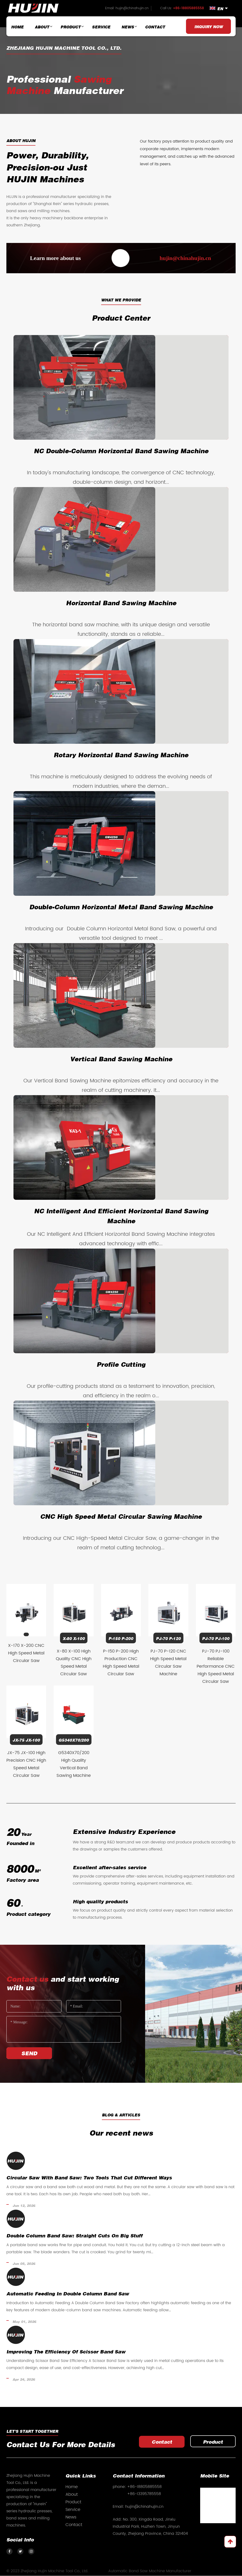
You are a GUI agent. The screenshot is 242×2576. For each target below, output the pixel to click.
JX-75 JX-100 (26, 1740)
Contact (155, 27)
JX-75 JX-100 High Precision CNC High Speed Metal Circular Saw (26, 1764)
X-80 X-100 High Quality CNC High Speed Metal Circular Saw (73, 1662)
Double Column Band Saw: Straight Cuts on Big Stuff (74, 2236)
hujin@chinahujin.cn (185, 258)
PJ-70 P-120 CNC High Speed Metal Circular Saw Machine (168, 1662)
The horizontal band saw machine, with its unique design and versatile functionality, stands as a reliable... (121, 629)
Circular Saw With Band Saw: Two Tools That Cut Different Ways (89, 2178)
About (42, 27)
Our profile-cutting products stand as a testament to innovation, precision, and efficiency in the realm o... (121, 1391)
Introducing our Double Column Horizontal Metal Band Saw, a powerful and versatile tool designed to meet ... (121, 933)
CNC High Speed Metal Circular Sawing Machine (121, 1517)
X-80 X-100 (74, 1639)
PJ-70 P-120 (168, 1639)
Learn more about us (55, 258)
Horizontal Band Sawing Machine (121, 603)
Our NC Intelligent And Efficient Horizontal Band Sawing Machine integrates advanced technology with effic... (121, 1239)
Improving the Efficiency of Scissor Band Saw (65, 2352)
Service (101, 27)
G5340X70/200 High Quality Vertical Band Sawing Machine (73, 1764)
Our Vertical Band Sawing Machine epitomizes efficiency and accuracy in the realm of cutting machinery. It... (120, 1085)
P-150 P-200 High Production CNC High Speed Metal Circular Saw (121, 1662)
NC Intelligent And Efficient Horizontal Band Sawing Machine (121, 1216)
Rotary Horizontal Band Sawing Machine (121, 755)
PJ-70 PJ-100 (215, 1639)
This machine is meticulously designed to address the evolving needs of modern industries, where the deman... (121, 781)
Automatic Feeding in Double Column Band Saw (67, 2294)
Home (17, 27)
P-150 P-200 (120, 1639)
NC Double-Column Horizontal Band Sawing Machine (121, 451)
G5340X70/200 (74, 1740)
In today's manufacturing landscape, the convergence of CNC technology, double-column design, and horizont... (121, 477)
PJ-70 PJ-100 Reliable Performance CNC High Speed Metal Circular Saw (216, 1666)
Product (70, 27)
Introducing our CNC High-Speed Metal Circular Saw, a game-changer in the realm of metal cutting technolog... (121, 1543)
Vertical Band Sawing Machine (121, 1059)
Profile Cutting (121, 1365)
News (127, 27)
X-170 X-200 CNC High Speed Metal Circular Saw (26, 1653)
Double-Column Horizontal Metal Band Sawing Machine (121, 907)
